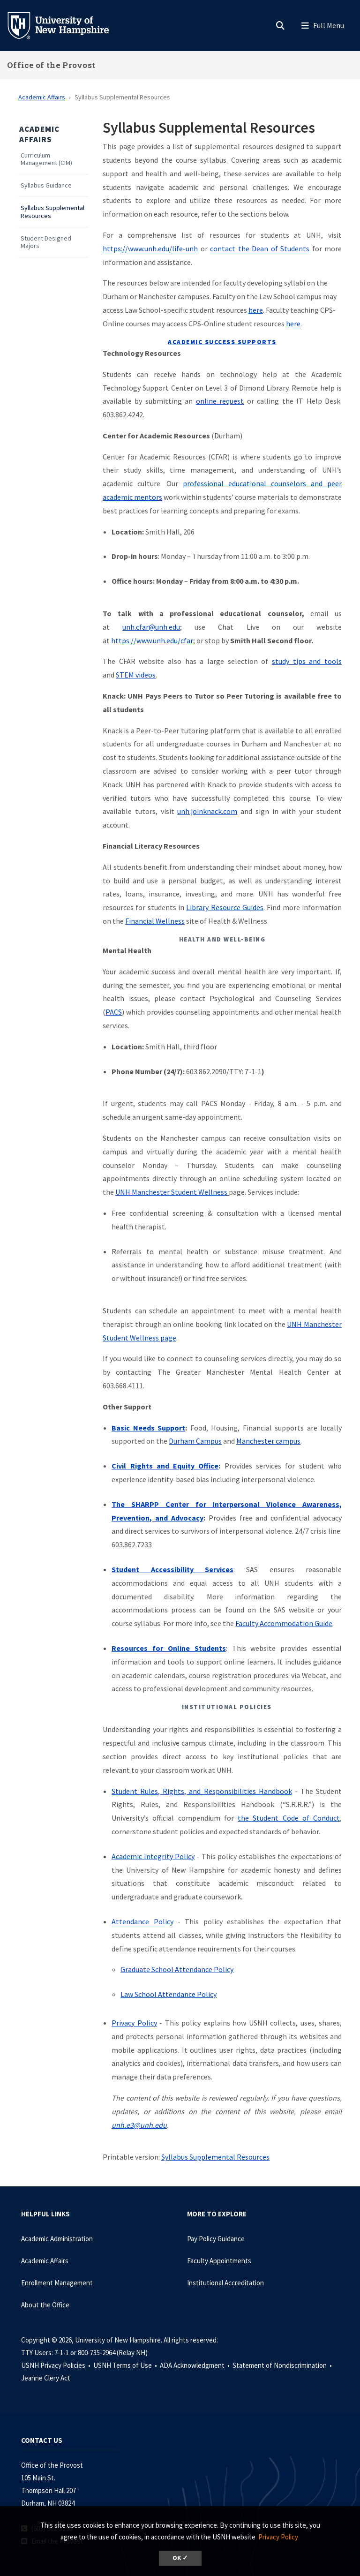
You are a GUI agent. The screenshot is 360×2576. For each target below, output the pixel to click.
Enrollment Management (57, 2282)
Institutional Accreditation (225, 2282)
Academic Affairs (41, 97)
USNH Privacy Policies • (56, 2365)
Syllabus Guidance (46, 185)
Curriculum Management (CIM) (46, 159)
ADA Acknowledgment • (195, 2365)
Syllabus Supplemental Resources (52, 212)
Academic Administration (57, 2238)
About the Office (45, 2304)
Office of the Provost (51, 65)
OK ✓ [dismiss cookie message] (180, 2558)
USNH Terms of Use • (125, 2365)
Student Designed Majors (46, 242)
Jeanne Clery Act (45, 2377)
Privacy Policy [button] (278, 2536)
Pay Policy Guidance (216, 2238)
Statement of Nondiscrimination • (282, 2365)
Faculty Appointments (219, 2260)
